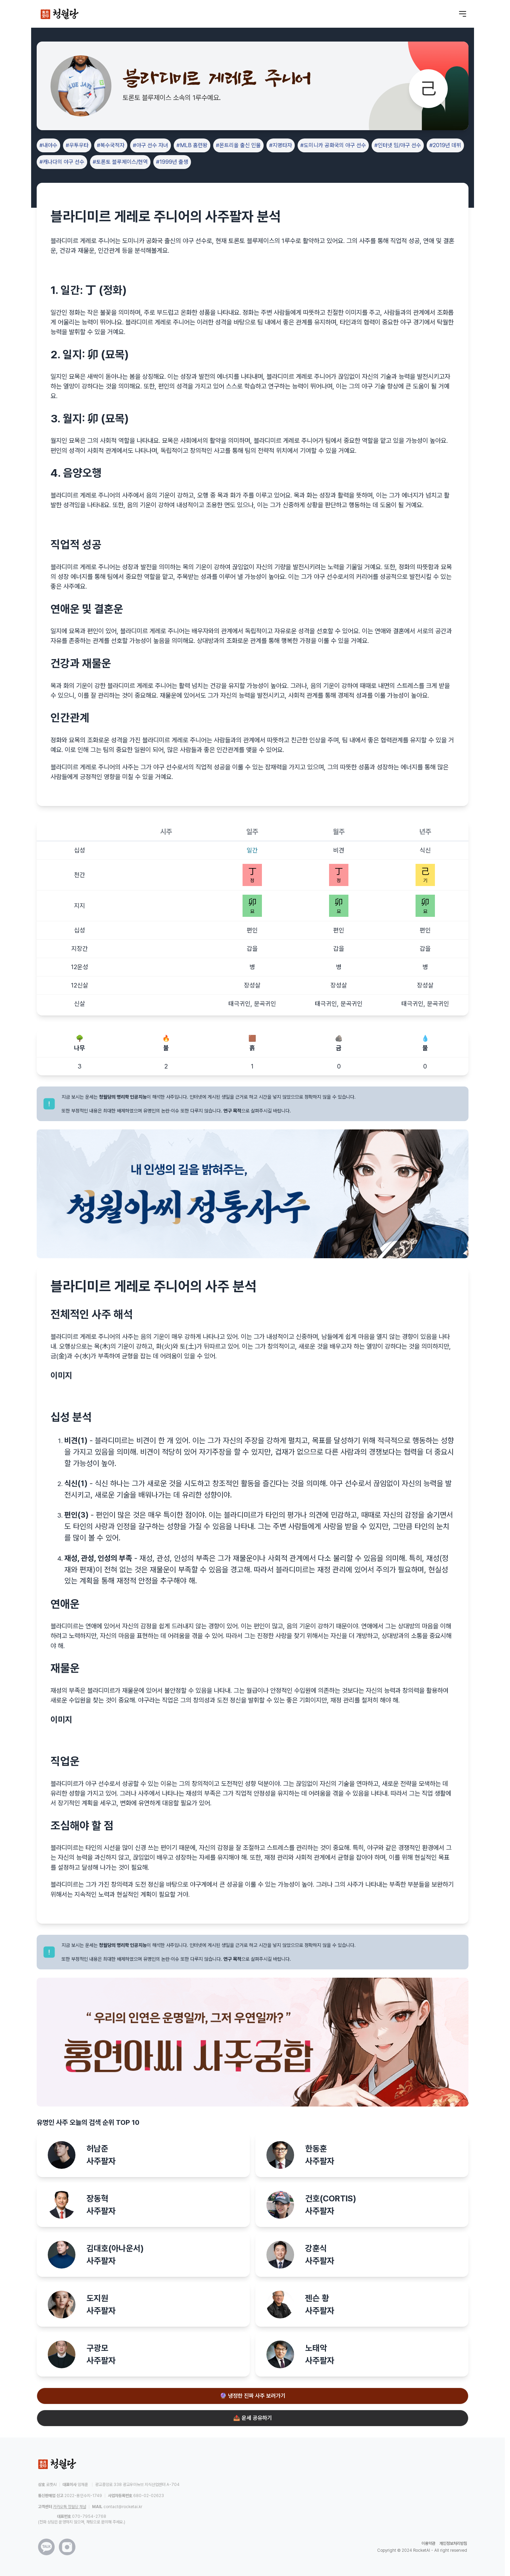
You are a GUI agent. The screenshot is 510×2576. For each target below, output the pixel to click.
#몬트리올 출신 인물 (238, 145)
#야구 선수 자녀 (150, 145)
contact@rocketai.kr (122, 2506)
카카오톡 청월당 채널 (69, 2506)
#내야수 (48, 145)
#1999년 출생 (172, 162)
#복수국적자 (111, 145)
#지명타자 (280, 145)
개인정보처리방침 (453, 2543)
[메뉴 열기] (463, 14)
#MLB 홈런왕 (192, 145)
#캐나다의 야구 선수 (61, 162)
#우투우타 (77, 145)
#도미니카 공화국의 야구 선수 (333, 145)
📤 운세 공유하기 (252, 2418)
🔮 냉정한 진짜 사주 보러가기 (252, 2395)
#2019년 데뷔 (445, 145)
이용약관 (428, 2543)
